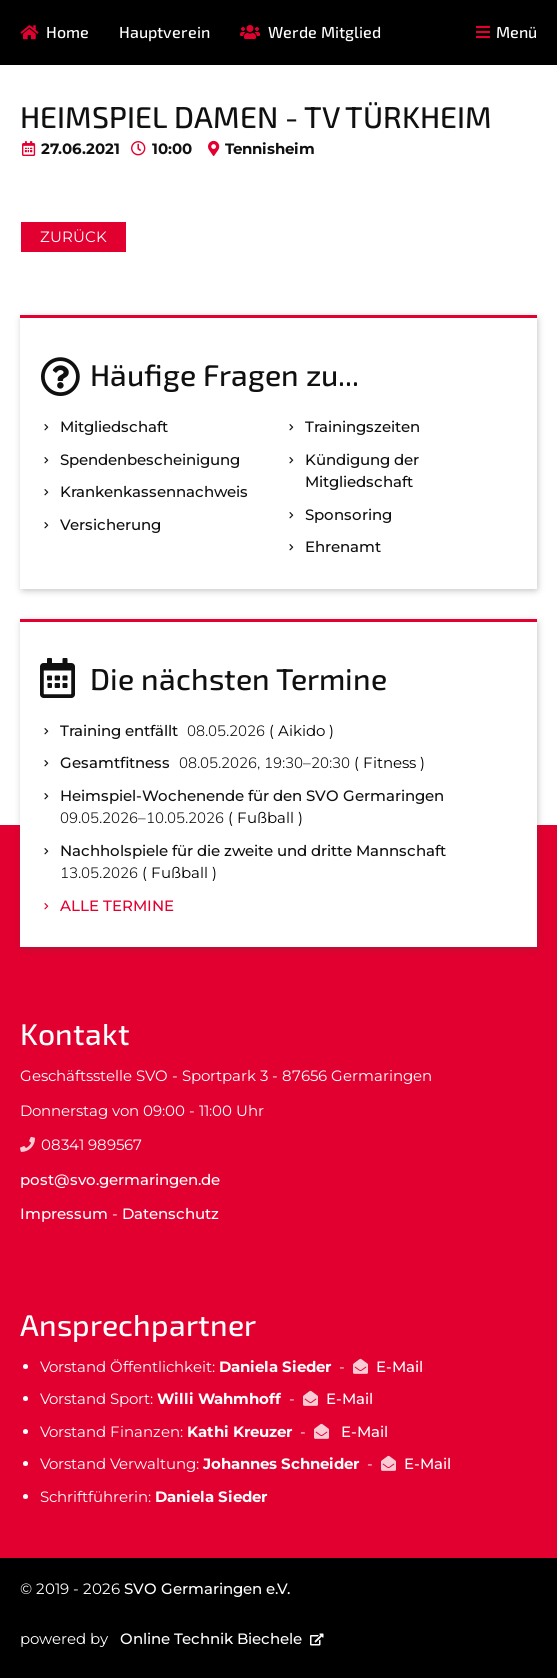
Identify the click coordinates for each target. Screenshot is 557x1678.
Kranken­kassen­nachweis (154, 491)
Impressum (64, 1213)
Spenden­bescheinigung (150, 459)
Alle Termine (117, 905)
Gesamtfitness (115, 762)
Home (67, 31)
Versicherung (110, 524)
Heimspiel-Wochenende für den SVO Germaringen (252, 795)
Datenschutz (170, 1213)
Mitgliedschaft (114, 426)
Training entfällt (119, 730)
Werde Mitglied (324, 31)
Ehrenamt (343, 546)
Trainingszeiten (362, 426)
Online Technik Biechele (211, 1638)
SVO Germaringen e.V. (207, 1588)
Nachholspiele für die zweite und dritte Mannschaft (253, 850)
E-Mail (399, 1366)
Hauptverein (164, 31)
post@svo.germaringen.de (120, 1179)
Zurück (73, 236)
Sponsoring (348, 514)
